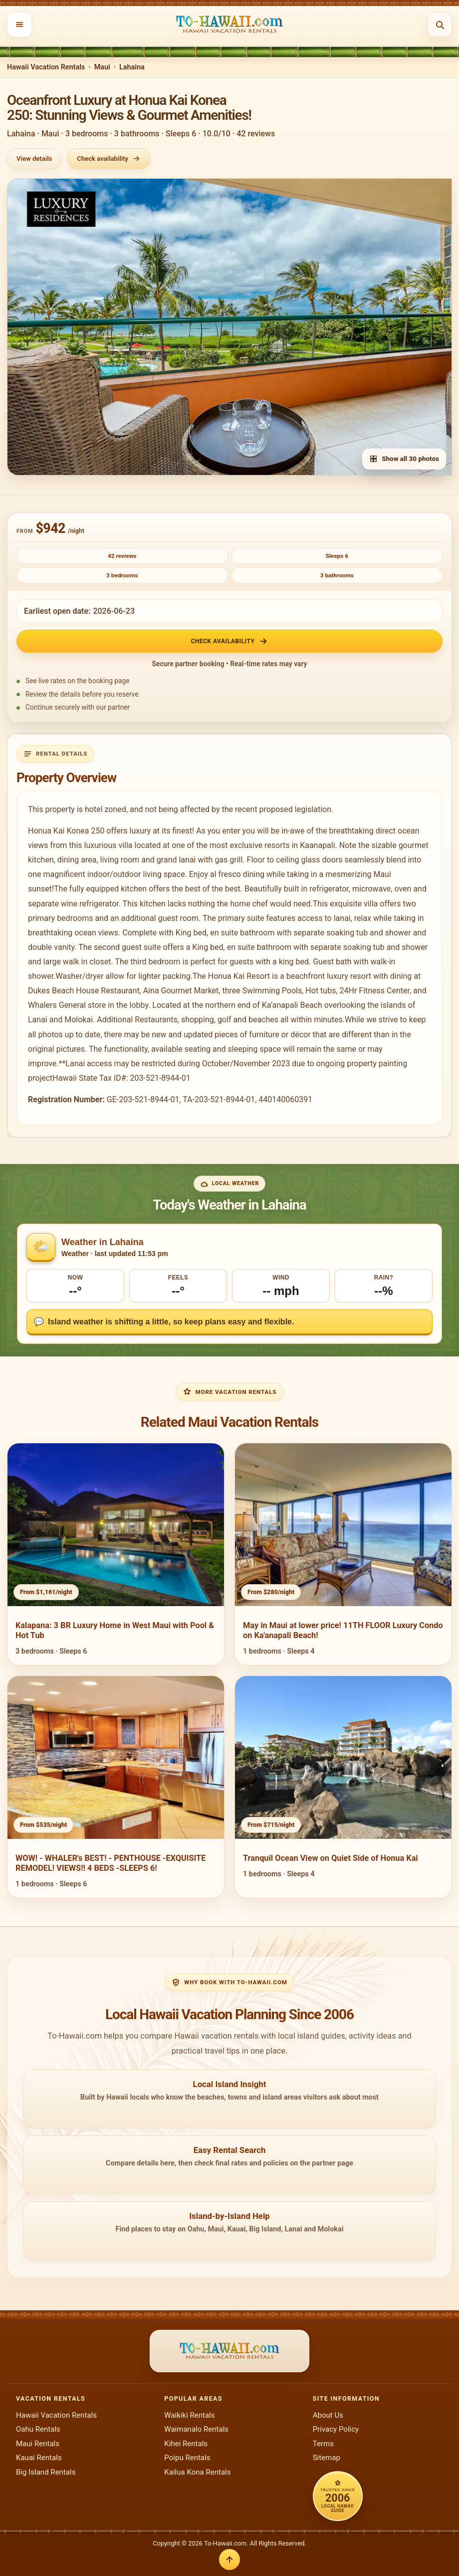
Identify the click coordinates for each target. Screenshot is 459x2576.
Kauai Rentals (39, 2457)
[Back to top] (229, 2559)
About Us (328, 2415)
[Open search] (439, 24)
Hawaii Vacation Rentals (46, 67)
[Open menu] (19, 24)
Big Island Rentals (45, 2472)
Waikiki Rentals (189, 2415)
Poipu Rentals (187, 2457)
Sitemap (326, 2457)
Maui (102, 67)
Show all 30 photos (404, 458)
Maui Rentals (37, 2443)
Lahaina (132, 67)
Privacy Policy (336, 2429)
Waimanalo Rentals (196, 2429)
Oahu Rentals (38, 2429)
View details (34, 158)
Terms (323, 2443)
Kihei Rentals (186, 2443)
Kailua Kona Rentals (197, 2472)
